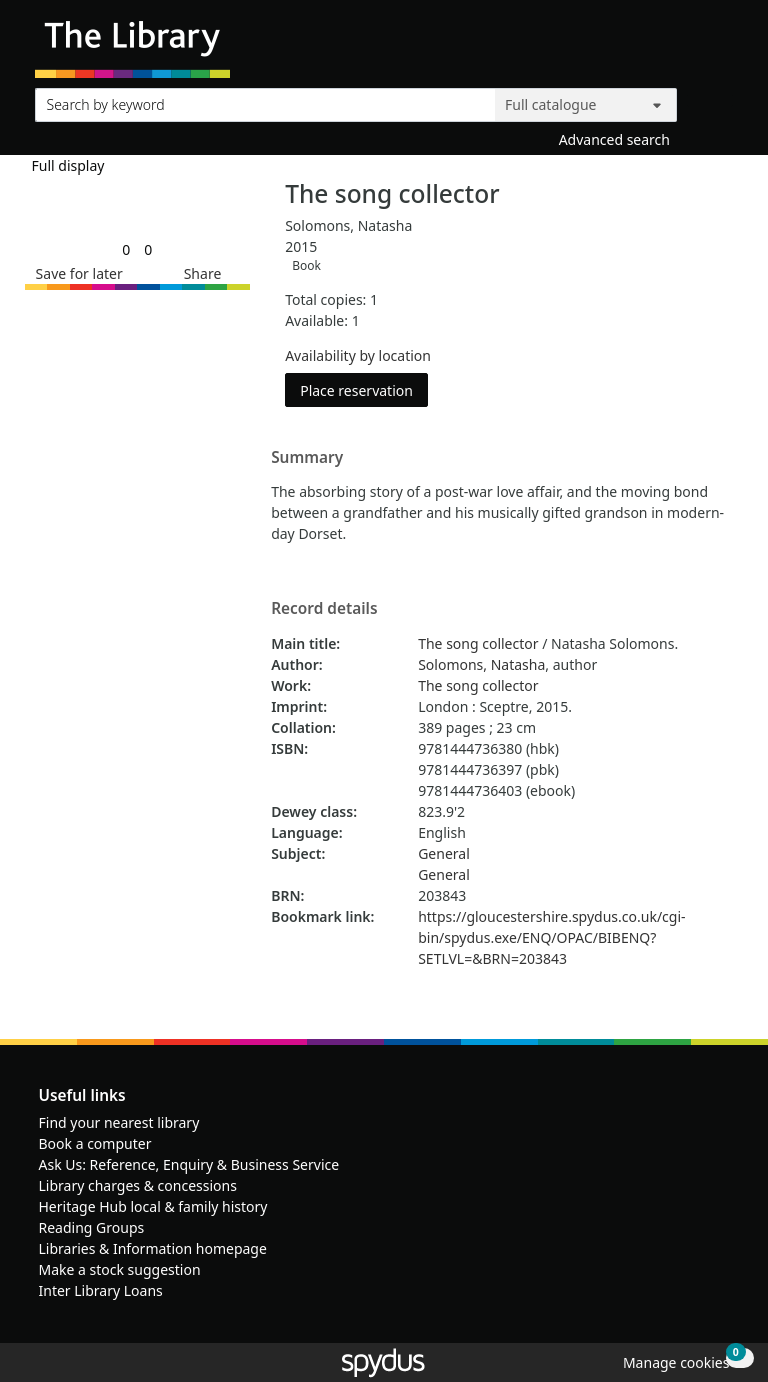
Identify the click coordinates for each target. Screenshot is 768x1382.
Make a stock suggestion (120, 1269)
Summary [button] (307, 458)
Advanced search (614, 139)
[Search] (710, 100)
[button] (76, 273)
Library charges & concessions (138, 1185)
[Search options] (586, 105)
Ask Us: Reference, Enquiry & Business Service (189, 1164)
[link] (126, 249)
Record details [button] (324, 609)
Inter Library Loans (101, 1290)
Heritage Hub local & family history (153, 1206)
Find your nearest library (119, 1122)
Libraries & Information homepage (153, 1248)
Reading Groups (92, 1227)
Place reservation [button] (364, 389)
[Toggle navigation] (722, 46)
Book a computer (95, 1143)
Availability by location (358, 355)
